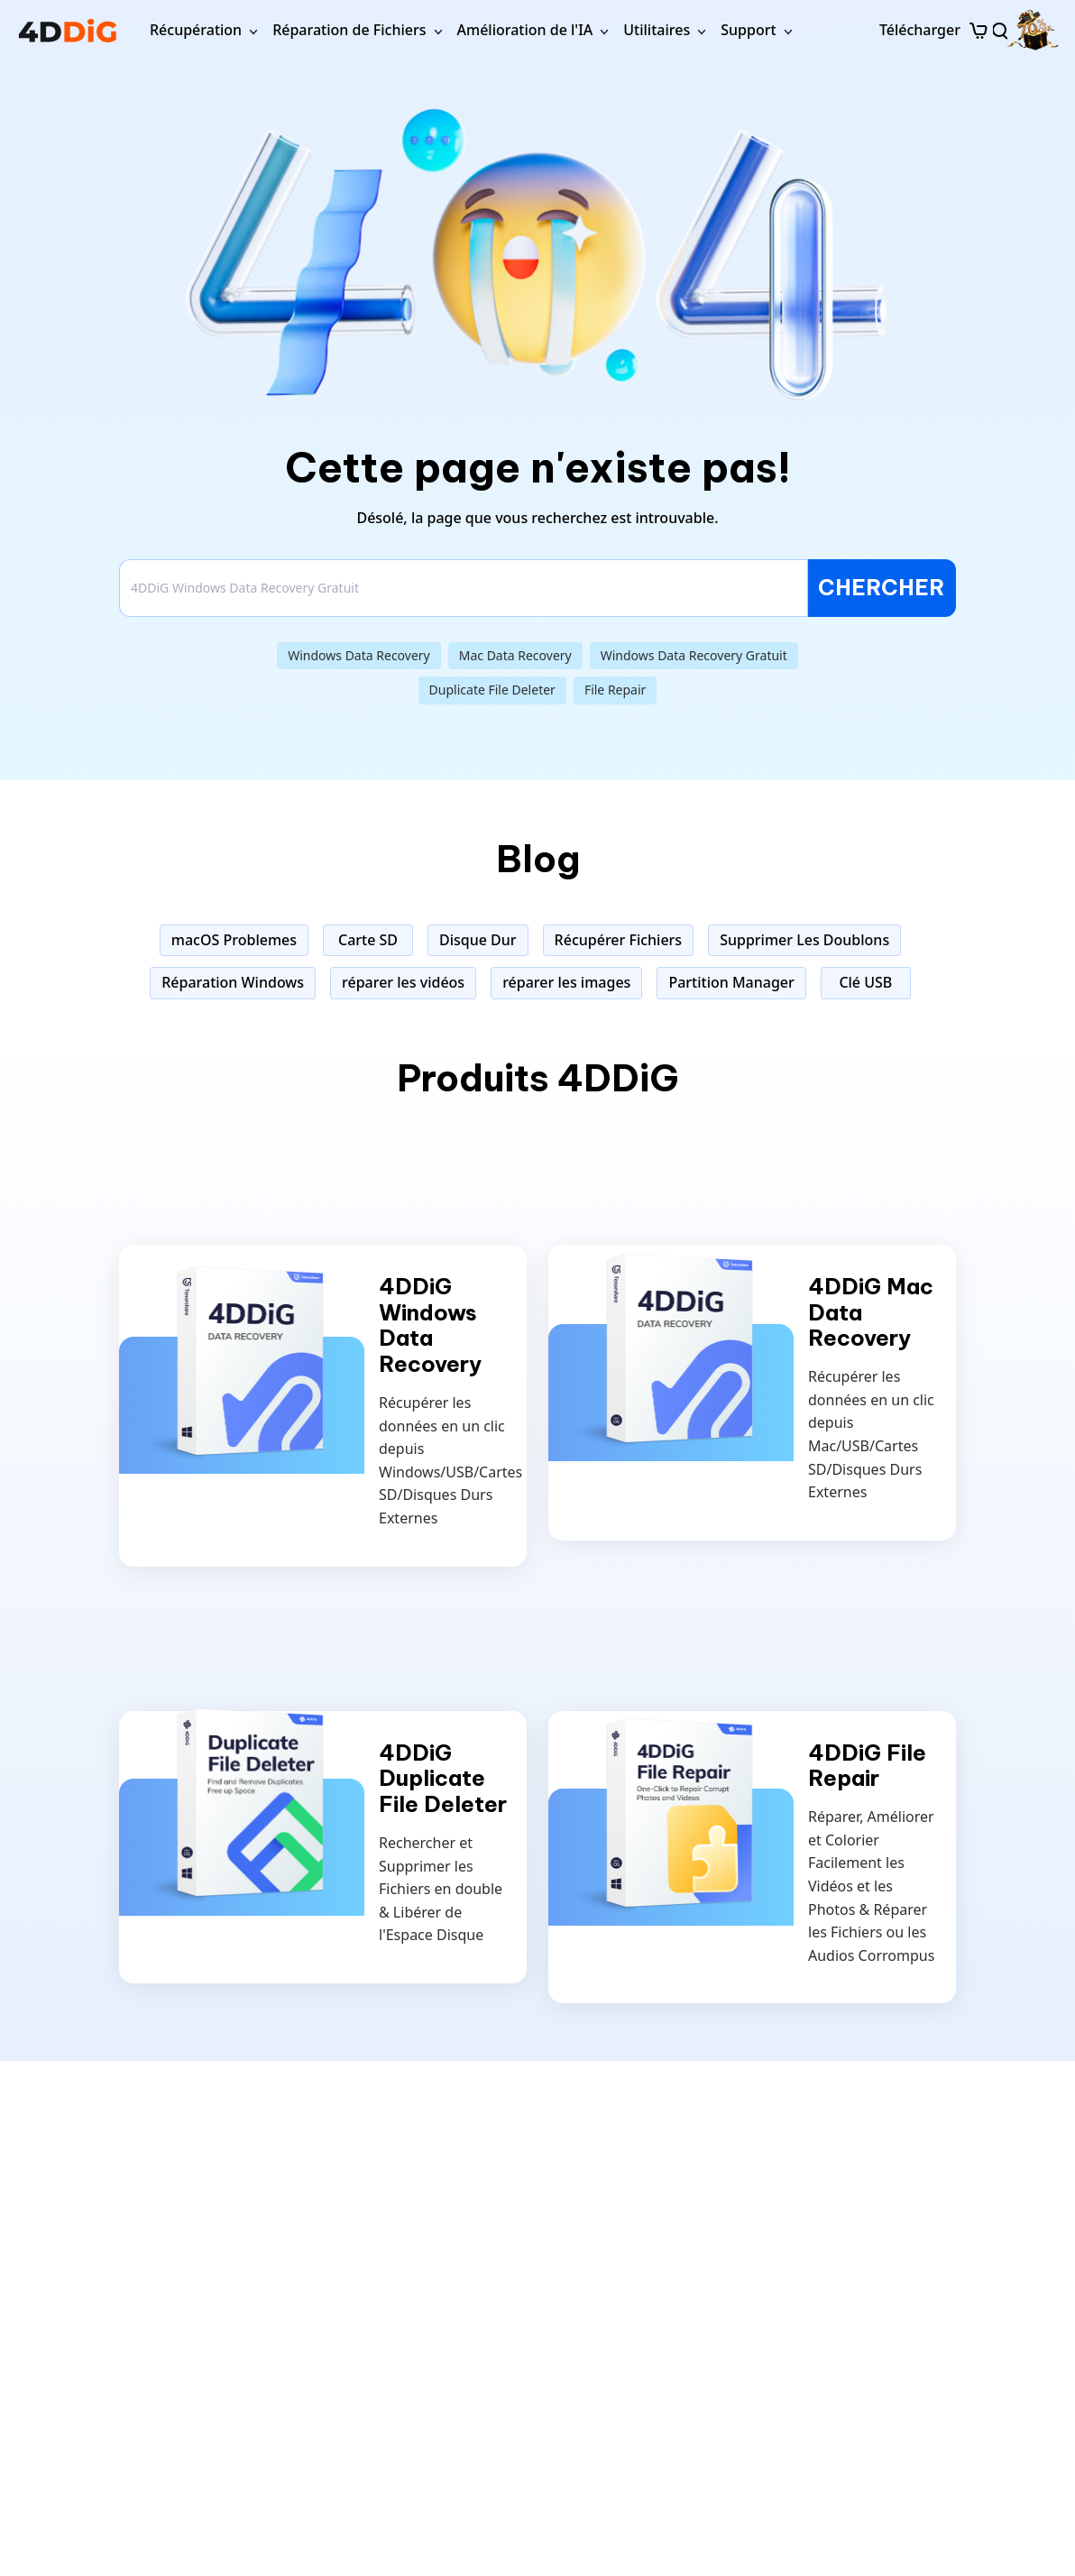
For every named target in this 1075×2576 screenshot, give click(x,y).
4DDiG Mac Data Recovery (870, 1312)
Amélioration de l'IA (525, 30)
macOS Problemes (234, 940)
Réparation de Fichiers (349, 30)
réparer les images (566, 982)
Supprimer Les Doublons (804, 940)
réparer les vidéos (403, 982)
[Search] (463, 588)
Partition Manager (731, 982)
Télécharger (919, 30)
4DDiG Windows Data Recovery (430, 1325)
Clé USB (865, 982)
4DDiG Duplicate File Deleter (443, 1778)
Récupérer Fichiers (619, 940)
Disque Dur (478, 940)
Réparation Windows (232, 982)
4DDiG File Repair (867, 1766)
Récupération (196, 30)
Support (748, 30)
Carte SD (368, 940)
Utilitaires (656, 30)
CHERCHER (881, 587)
